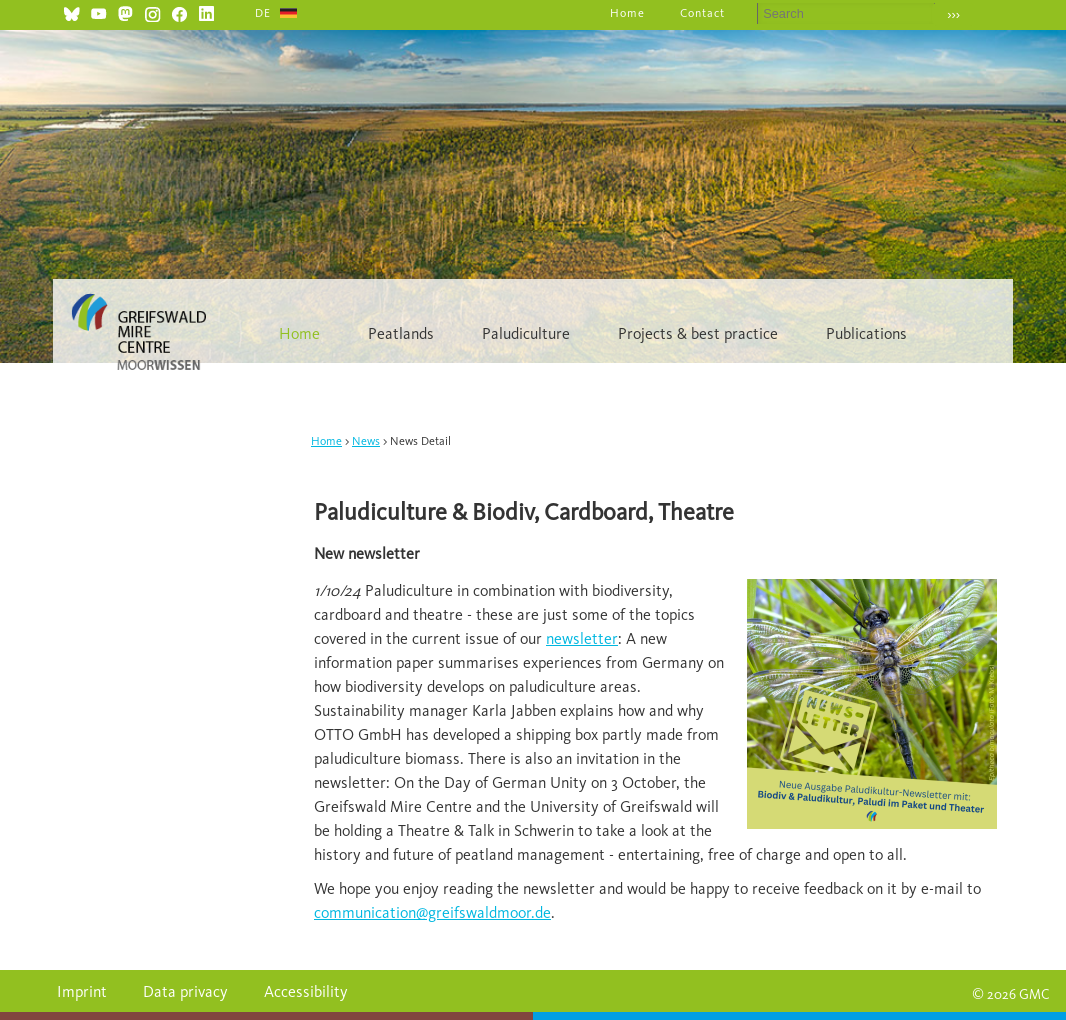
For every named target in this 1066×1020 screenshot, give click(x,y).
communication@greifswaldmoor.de (432, 912)
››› (953, 14)
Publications (866, 333)
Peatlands (401, 333)
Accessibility (306, 991)
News (366, 441)
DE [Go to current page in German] (263, 13)
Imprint (82, 991)
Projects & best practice (698, 333)
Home (627, 13)
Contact (702, 13)
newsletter (582, 638)
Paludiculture (526, 333)
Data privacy (185, 991)
